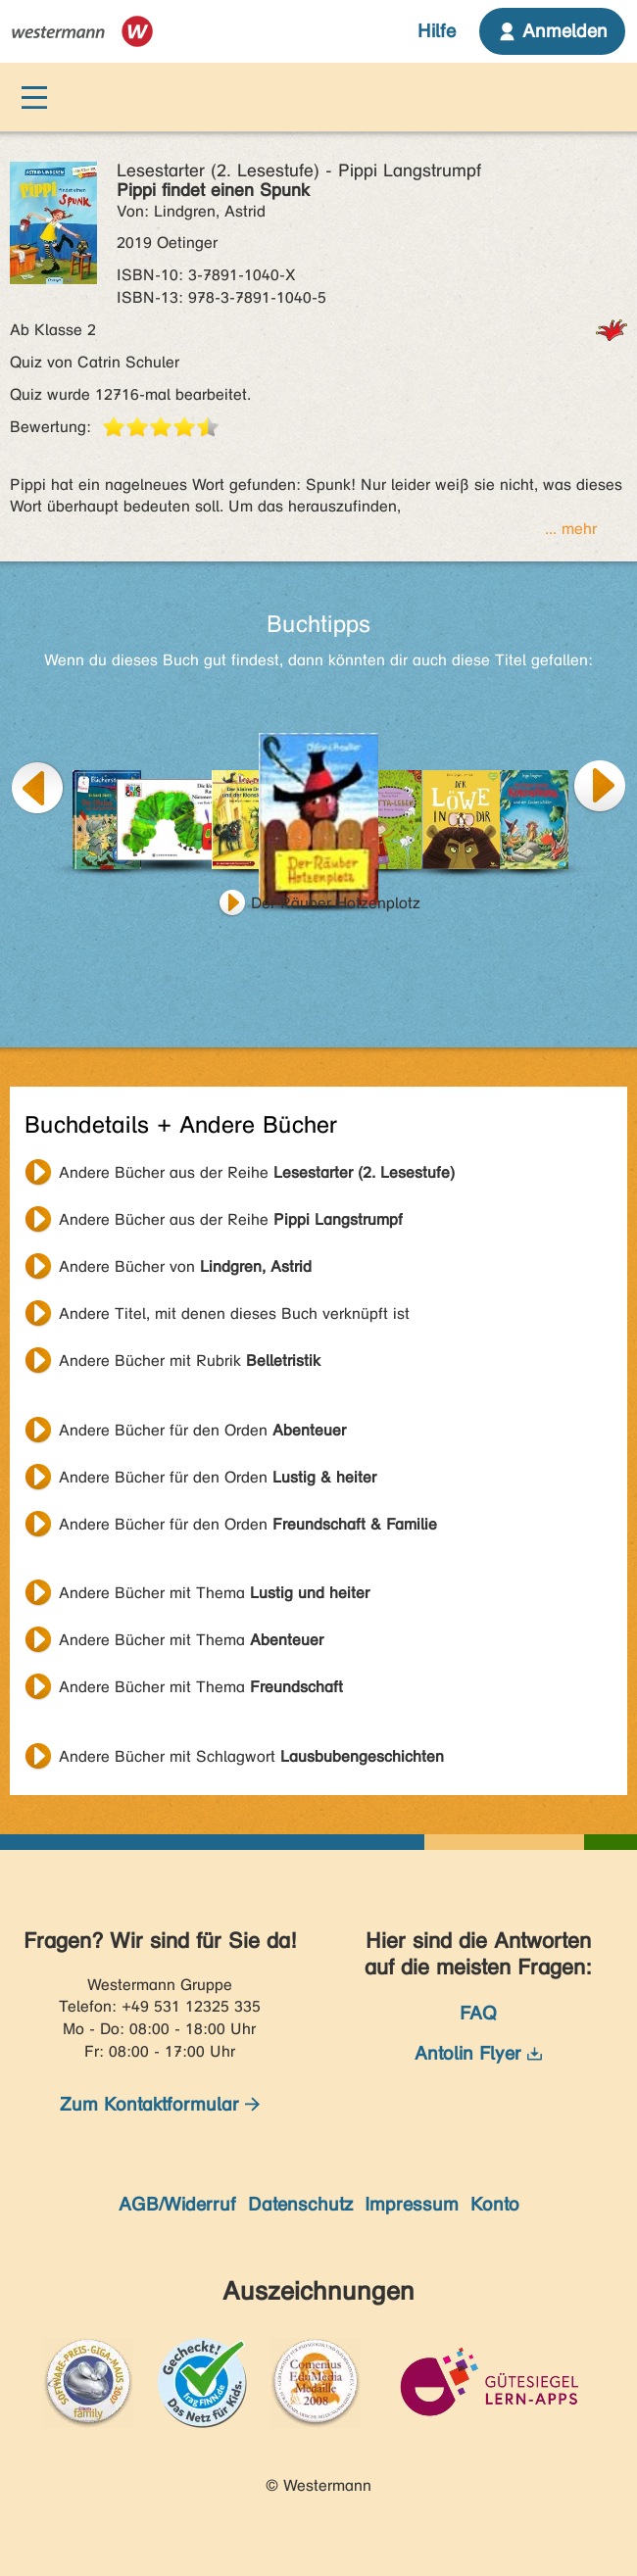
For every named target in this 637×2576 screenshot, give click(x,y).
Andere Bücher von (185, 1266)
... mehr (571, 528)
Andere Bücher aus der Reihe (257, 1172)
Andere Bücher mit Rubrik (189, 1360)
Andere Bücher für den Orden (202, 1430)
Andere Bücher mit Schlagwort (251, 1756)
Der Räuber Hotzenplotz (335, 903)
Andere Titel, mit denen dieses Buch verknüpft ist (234, 1313)
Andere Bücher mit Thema (214, 1592)
